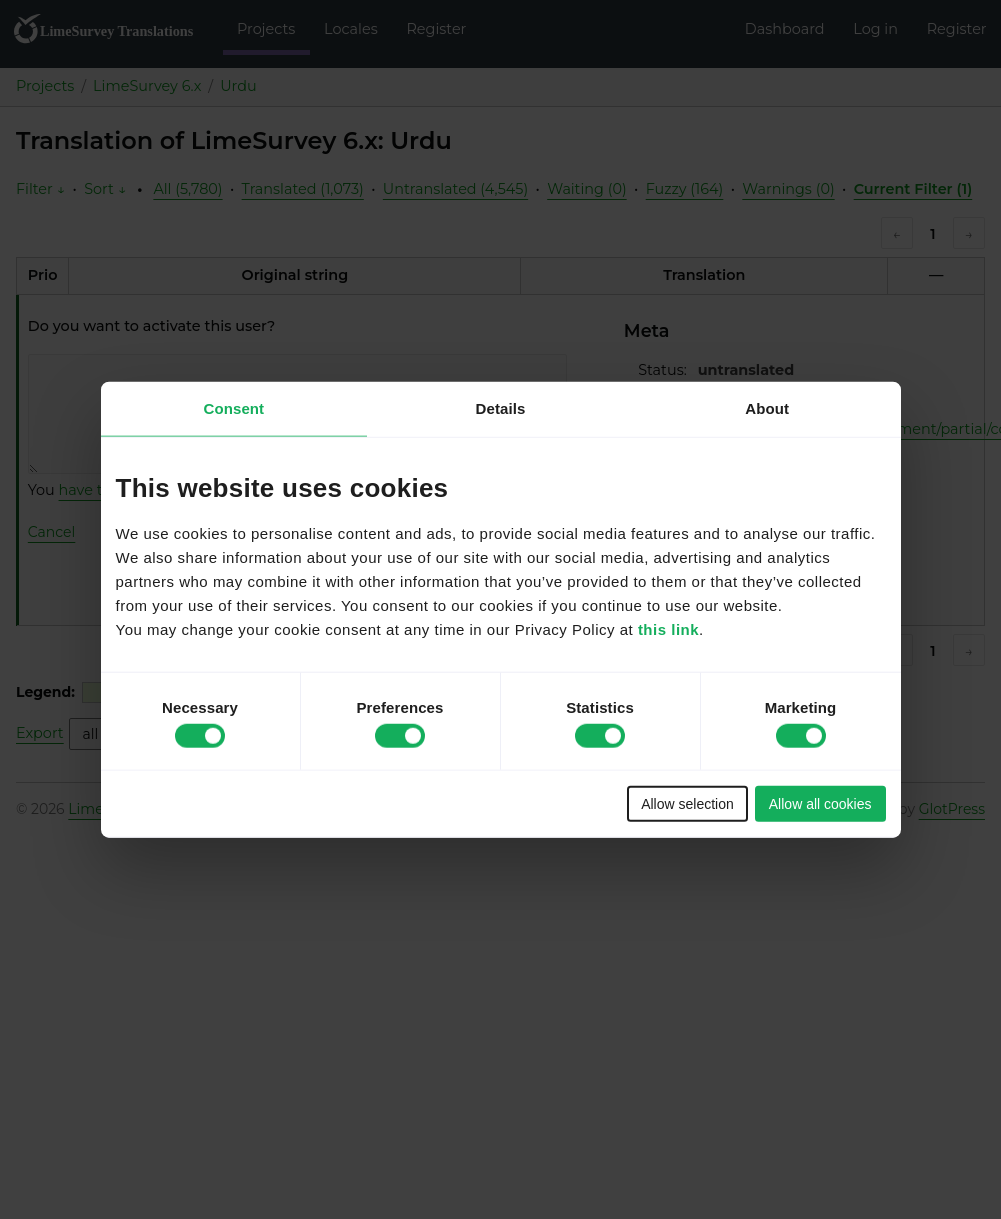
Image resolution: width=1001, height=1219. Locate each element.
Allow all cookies (820, 804)
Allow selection (687, 804)
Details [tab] (501, 407)
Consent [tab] (233, 407)
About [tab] (767, 407)
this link (668, 629)
